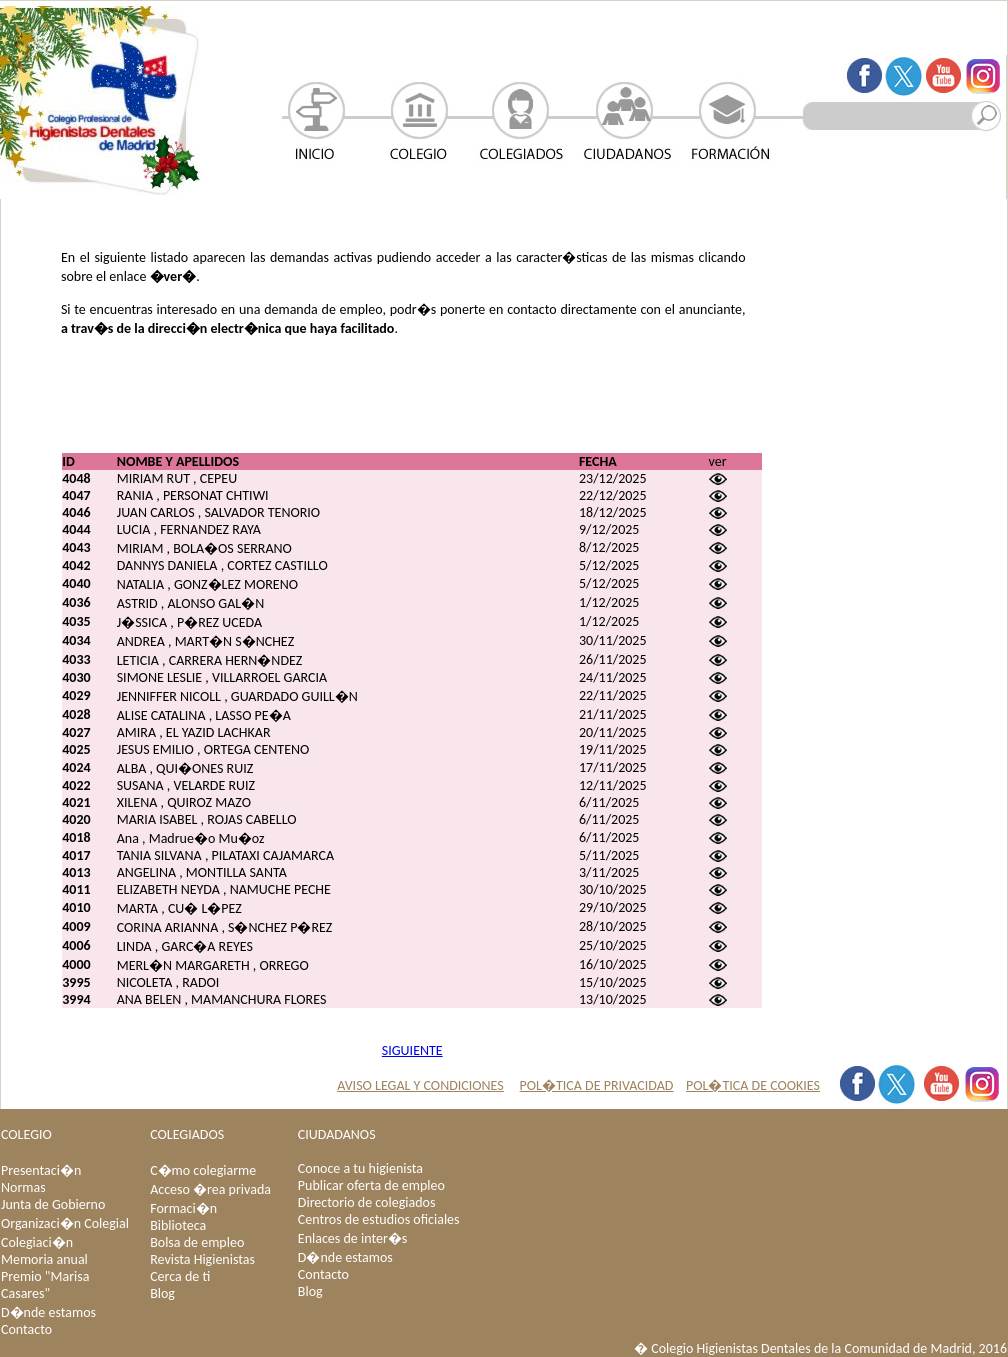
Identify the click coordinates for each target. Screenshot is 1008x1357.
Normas (23, 1187)
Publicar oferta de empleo (371, 1185)
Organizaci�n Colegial (65, 1223)
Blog (162, 1293)
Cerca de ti (180, 1276)
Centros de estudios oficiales (379, 1219)
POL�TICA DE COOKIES (753, 1085)
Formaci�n (183, 1208)
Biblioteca (178, 1225)
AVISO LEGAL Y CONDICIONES (420, 1085)
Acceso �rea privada (210, 1189)
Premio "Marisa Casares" (45, 1285)
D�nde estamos (48, 1312)
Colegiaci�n (37, 1242)
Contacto (26, 1329)
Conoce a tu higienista (360, 1168)
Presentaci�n (41, 1170)
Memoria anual (44, 1259)
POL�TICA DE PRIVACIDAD (597, 1085)
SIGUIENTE (412, 1050)
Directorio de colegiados (367, 1202)
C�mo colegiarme (203, 1170)
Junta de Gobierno (53, 1204)
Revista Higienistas (202, 1259)
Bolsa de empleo (197, 1242)
